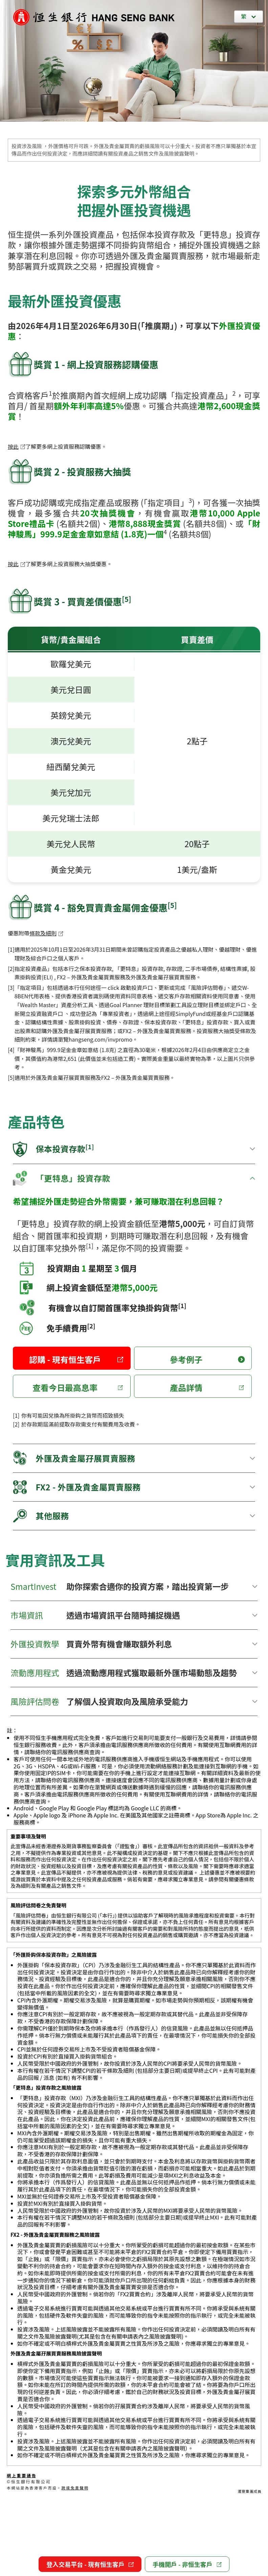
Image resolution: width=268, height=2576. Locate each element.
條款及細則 (46, 933)
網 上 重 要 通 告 (21, 2475)
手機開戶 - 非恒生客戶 (187, 2564)
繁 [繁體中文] (244, 16)
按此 (16, 446)
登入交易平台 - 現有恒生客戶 (90, 2564)
